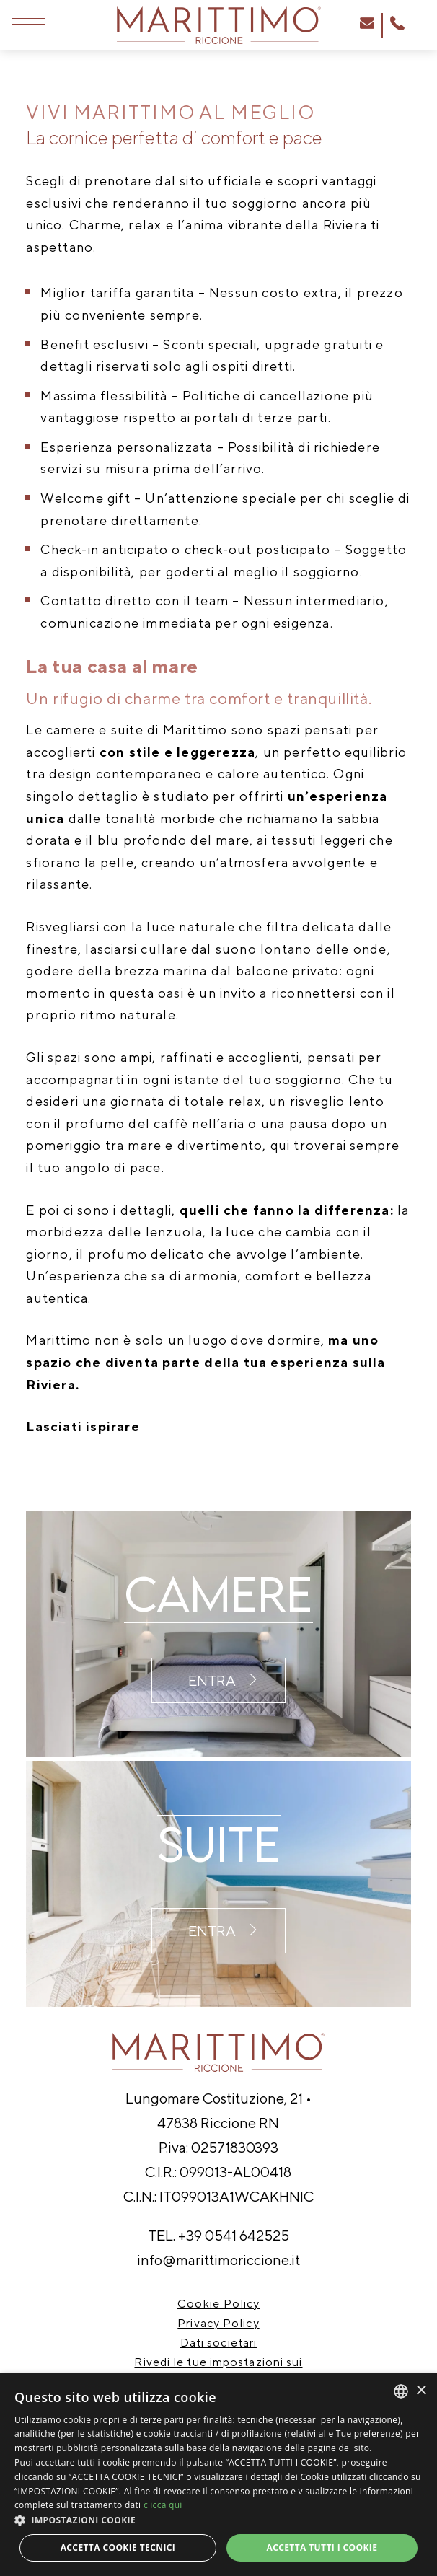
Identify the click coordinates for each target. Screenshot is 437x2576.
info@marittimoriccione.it (218, 2259)
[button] (218, 2520)
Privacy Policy (218, 2323)
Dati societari (218, 2342)
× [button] (420, 2391)
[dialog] (218, 2474)
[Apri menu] (28, 25)
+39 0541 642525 (233, 2235)
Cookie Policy (218, 2304)
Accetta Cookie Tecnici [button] (118, 2547)
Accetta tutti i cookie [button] (321, 2547)
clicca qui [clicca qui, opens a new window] (163, 2505)
